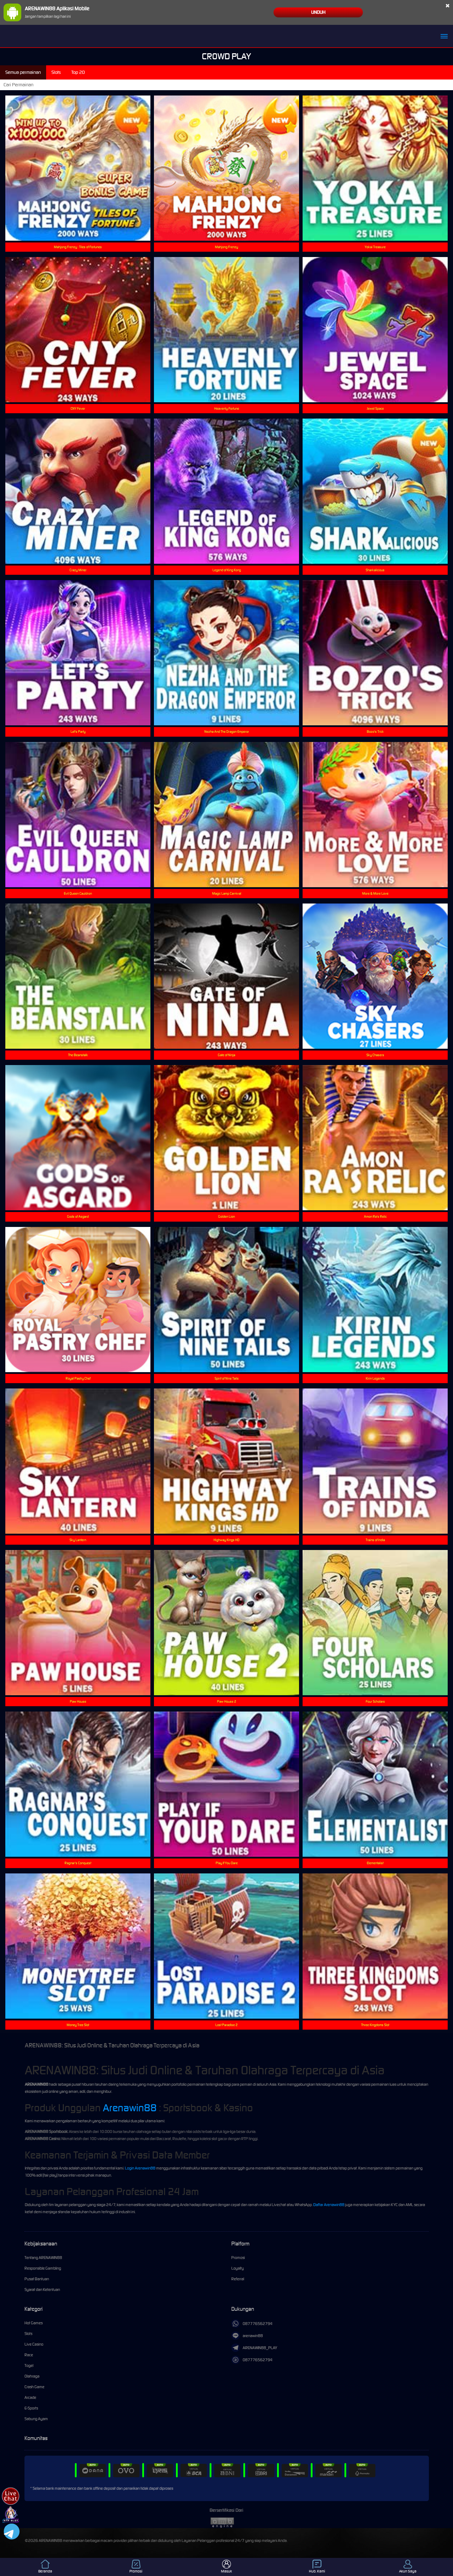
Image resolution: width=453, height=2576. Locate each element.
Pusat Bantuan (36, 2278)
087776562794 (251, 2323)
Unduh (318, 12)
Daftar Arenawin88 (328, 2204)
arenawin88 (247, 2335)
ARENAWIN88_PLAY (254, 2347)
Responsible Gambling (42, 2268)
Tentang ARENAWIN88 (43, 2257)
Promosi (238, 2257)
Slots (28, 2333)
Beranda (45, 2567)
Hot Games (33, 2322)
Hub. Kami (317, 2567)
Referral (237, 2278)
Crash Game (34, 2386)
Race (28, 2354)
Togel (28, 2365)
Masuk (226, 2567)
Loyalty (237, 2268)
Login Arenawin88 (140, 2168)
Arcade (30, 2397)
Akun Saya (407, 2567)
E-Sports (31, 2408)
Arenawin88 (130, 2107)
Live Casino (33, 2344)
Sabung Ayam (36, 2418)
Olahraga (31, 2376)
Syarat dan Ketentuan (42, 2289)
